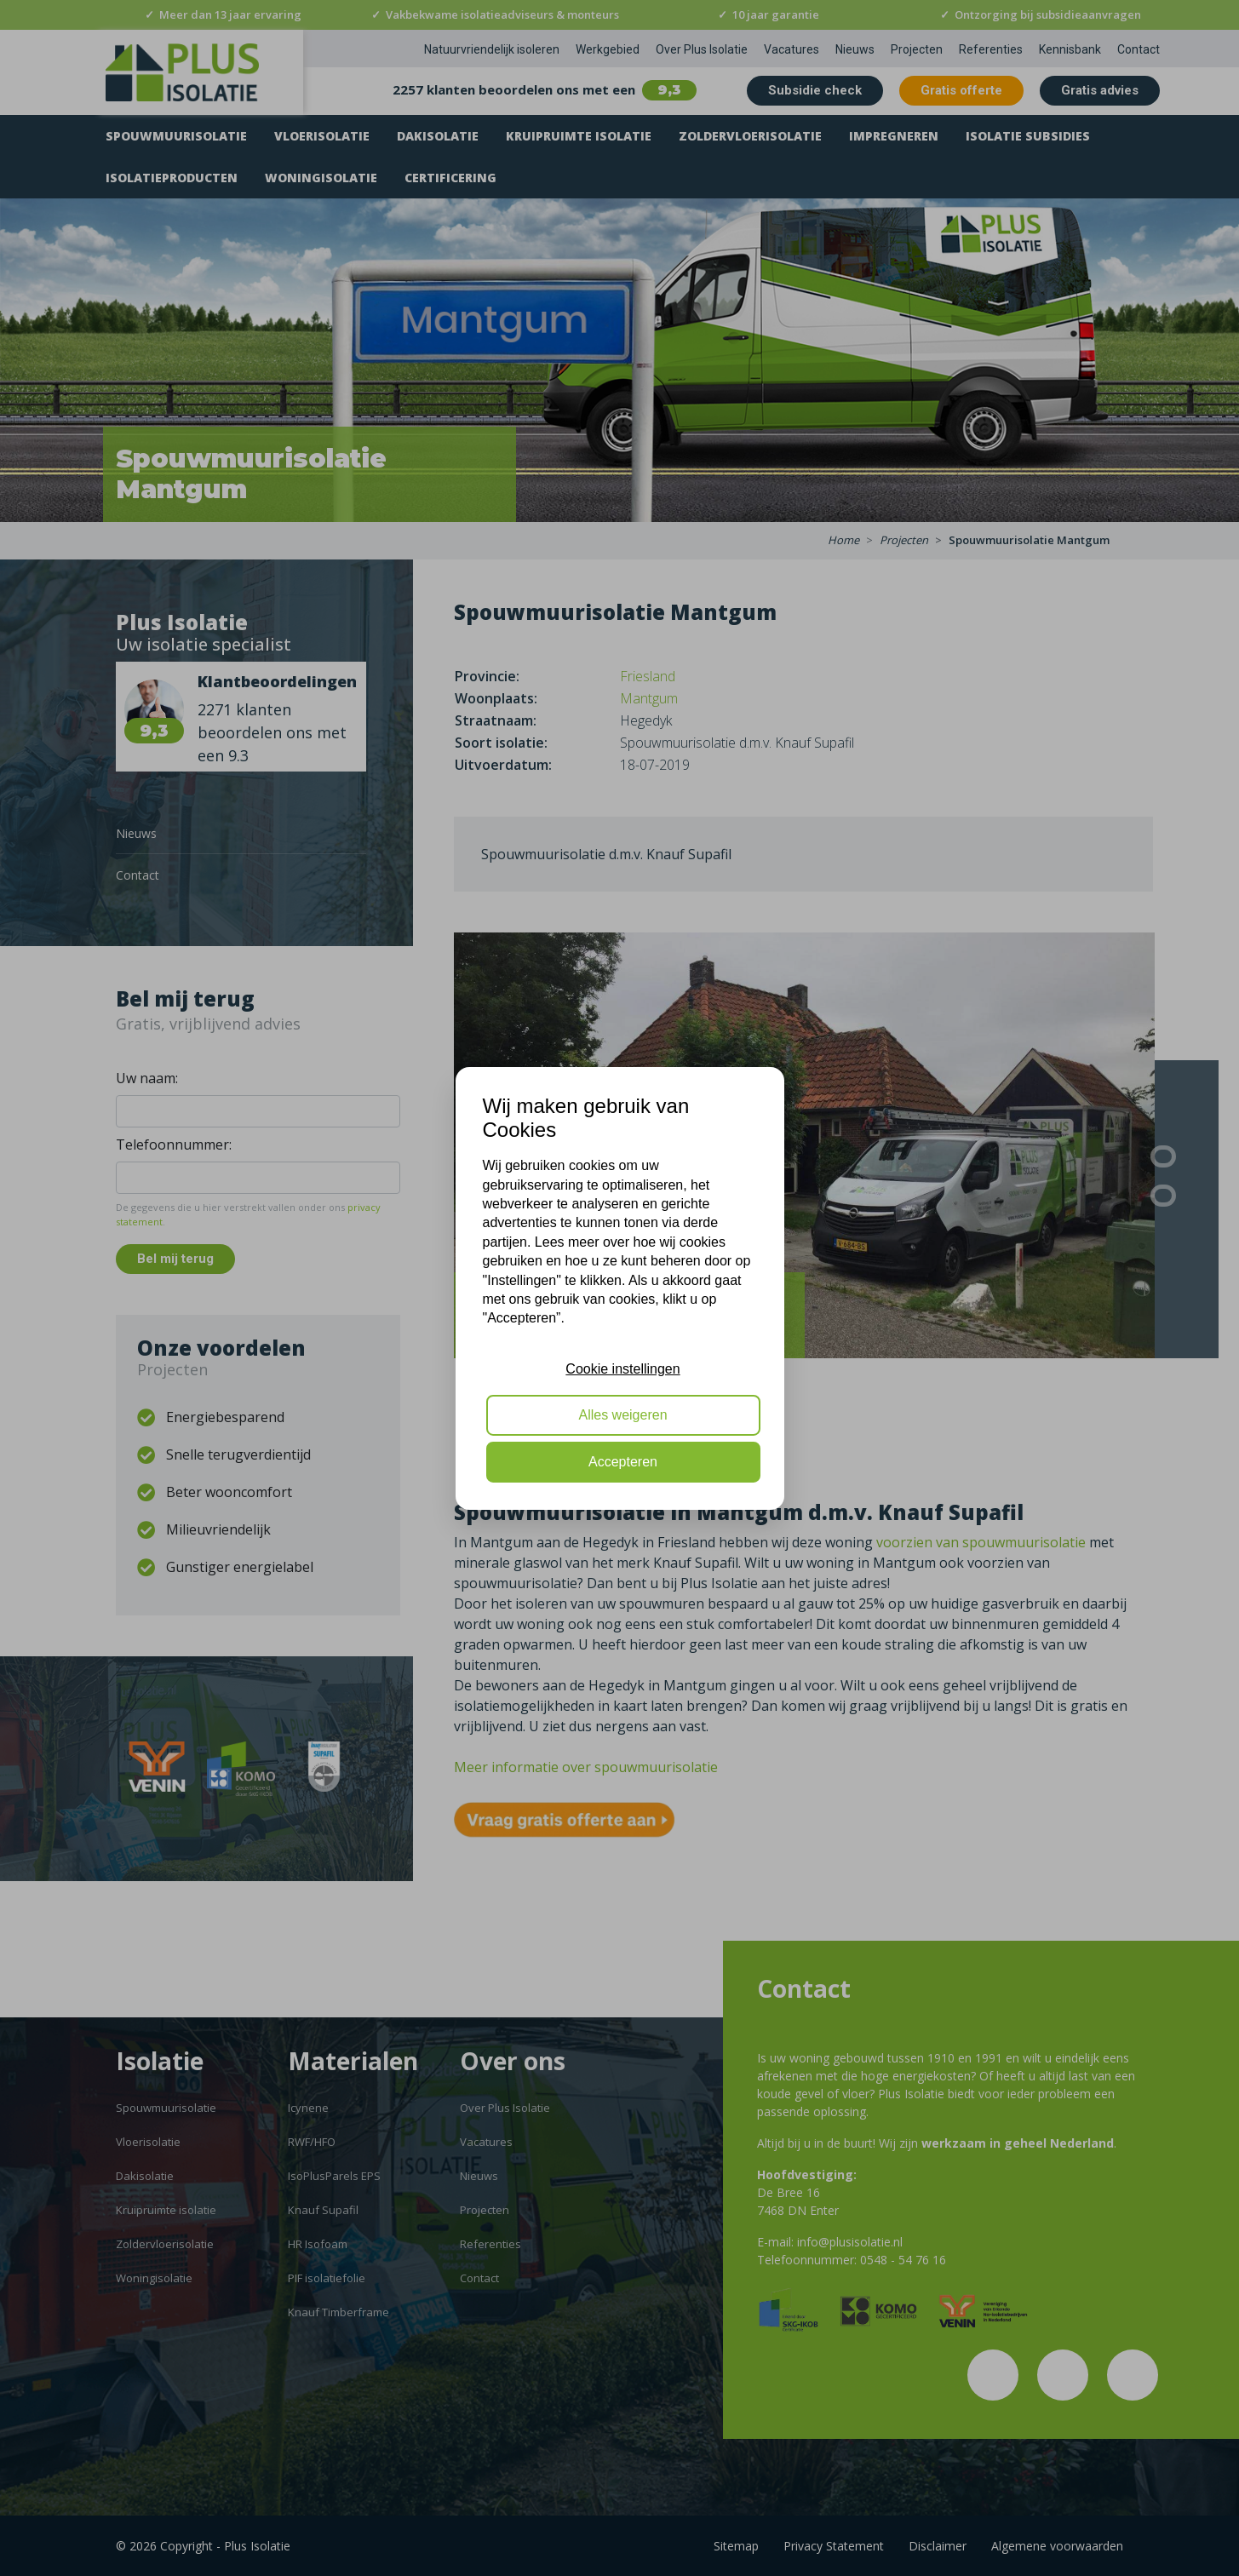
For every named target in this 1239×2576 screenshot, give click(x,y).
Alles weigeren (622, 1415)
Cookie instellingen (622, 1369)
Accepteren (622, 1461)
